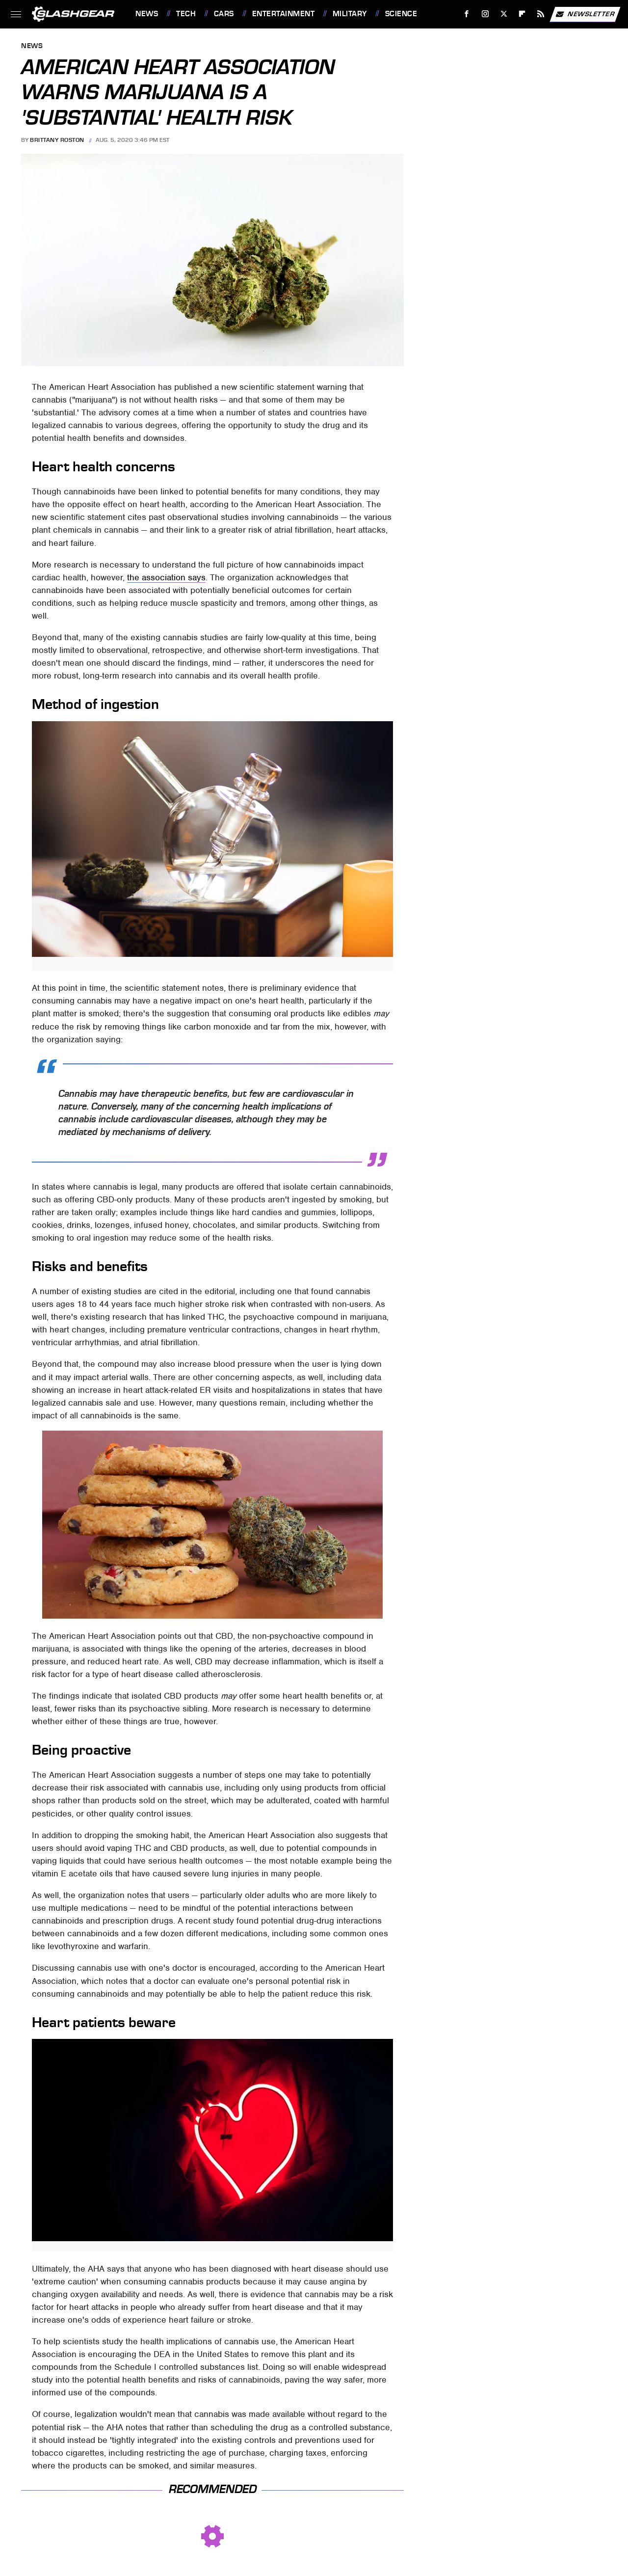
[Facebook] (467, 14)
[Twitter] (504, 14)
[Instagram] (485, 14)
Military (350, 13)
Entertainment (283, 13)
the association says (166, 577)
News (146, 13)
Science (401, 13)
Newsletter (585, 14)
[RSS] (541, 14)
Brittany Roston (57, 139)
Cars (224, 13)
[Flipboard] (522, 14)
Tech (186, 13)
